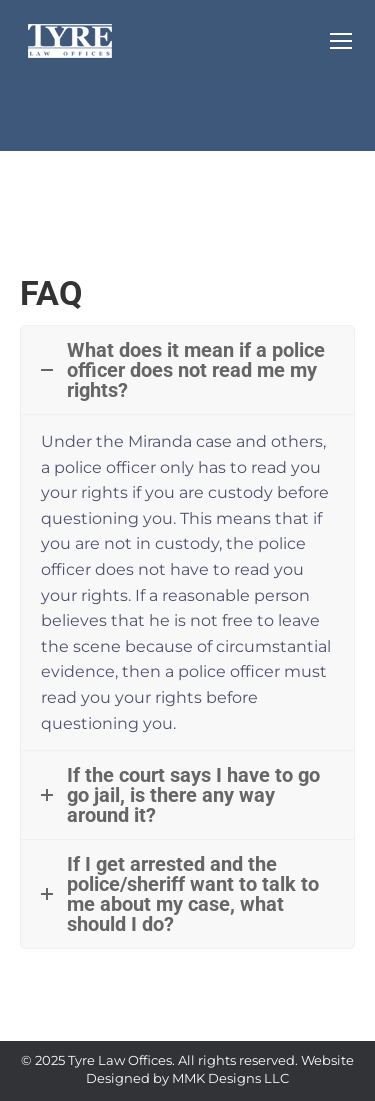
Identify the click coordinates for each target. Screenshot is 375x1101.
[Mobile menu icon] (341, 41)
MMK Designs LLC (230, 1078)
